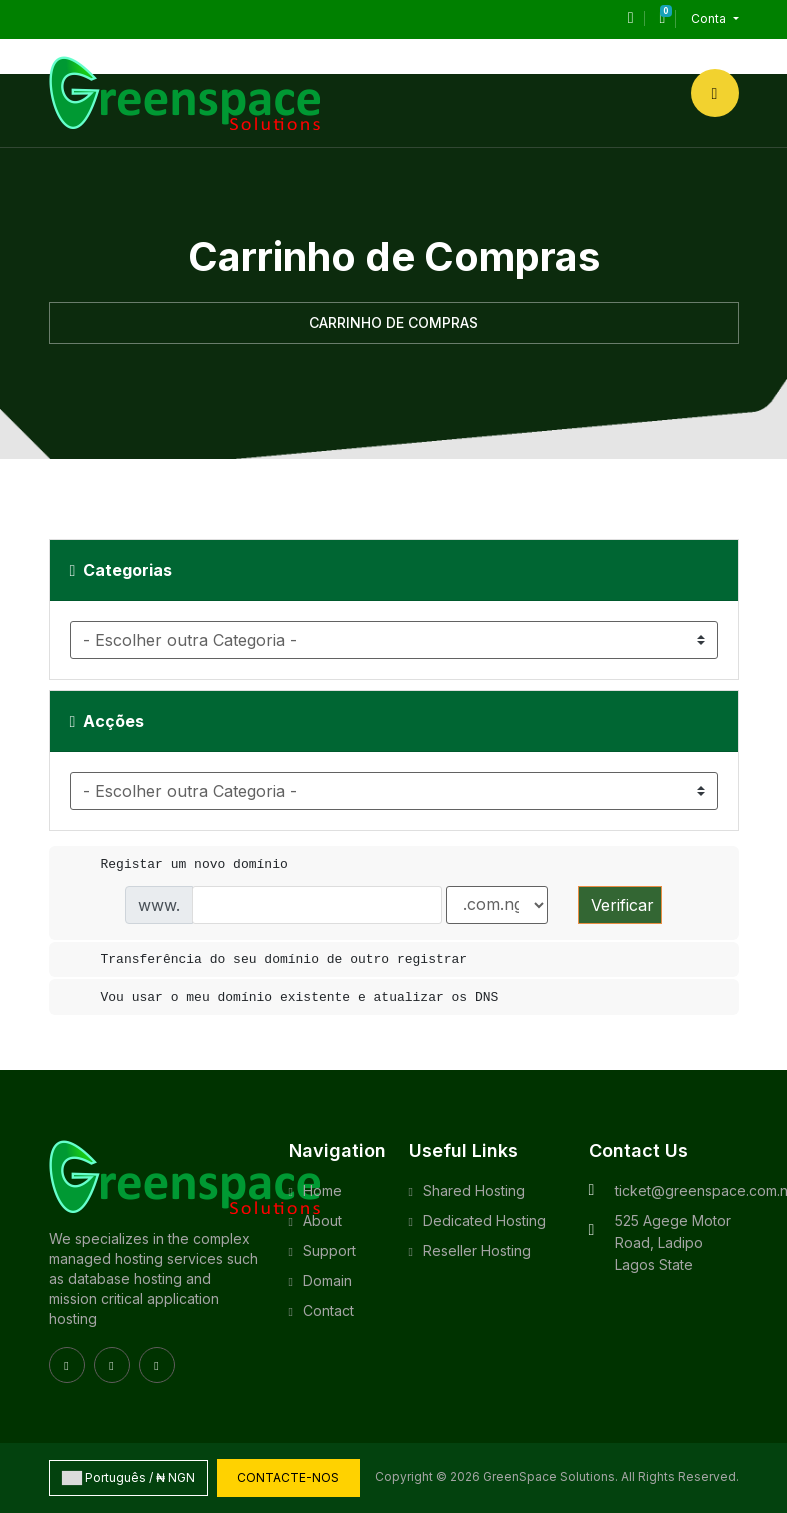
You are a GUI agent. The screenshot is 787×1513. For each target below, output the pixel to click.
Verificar (622, 905)
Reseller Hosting (477, 1250)
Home (322, 1190)
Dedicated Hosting (484, 1220)
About (322, 1220)
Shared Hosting (474, 1190)
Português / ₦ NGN (128, 1478)
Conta (710, 18)
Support (329, 1250)
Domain (327, 1280)
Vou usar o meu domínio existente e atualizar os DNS (284, 998)
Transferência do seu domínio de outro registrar (268, 960)
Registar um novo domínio (178, 865)
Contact (328, 1310)
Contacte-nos (289, 1477)
